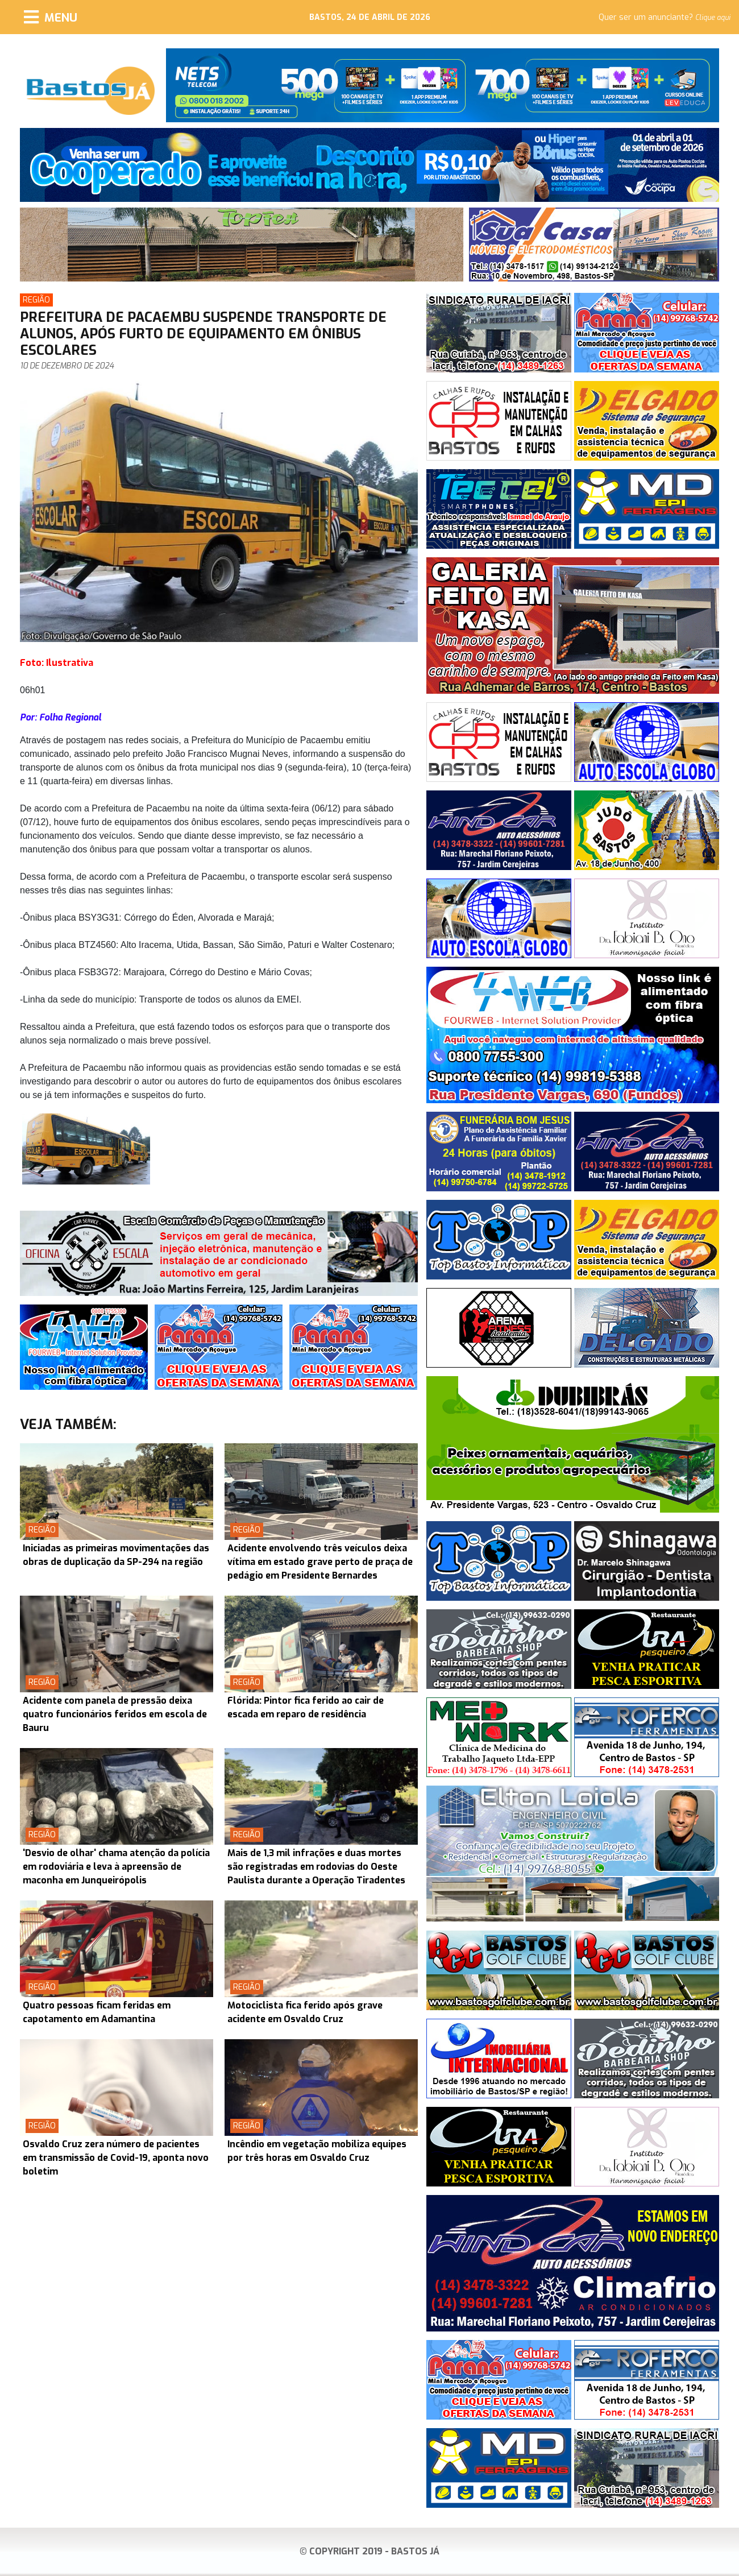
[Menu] (50, 17)
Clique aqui (712, 17)
